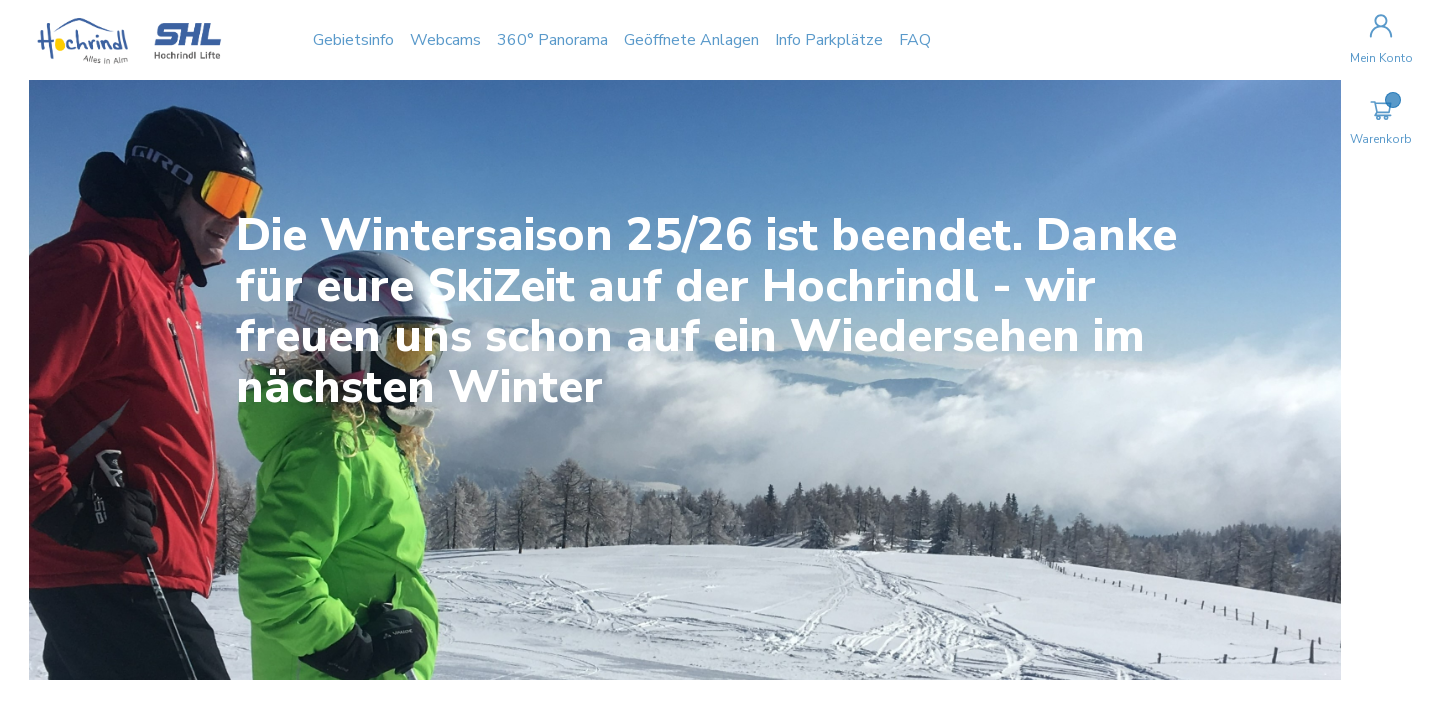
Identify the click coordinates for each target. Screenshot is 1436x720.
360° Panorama (582, 40)
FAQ (945, 40)
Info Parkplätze (859, 40)
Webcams (475, 40)
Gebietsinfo (383, 40)
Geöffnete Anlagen (721, 40)
